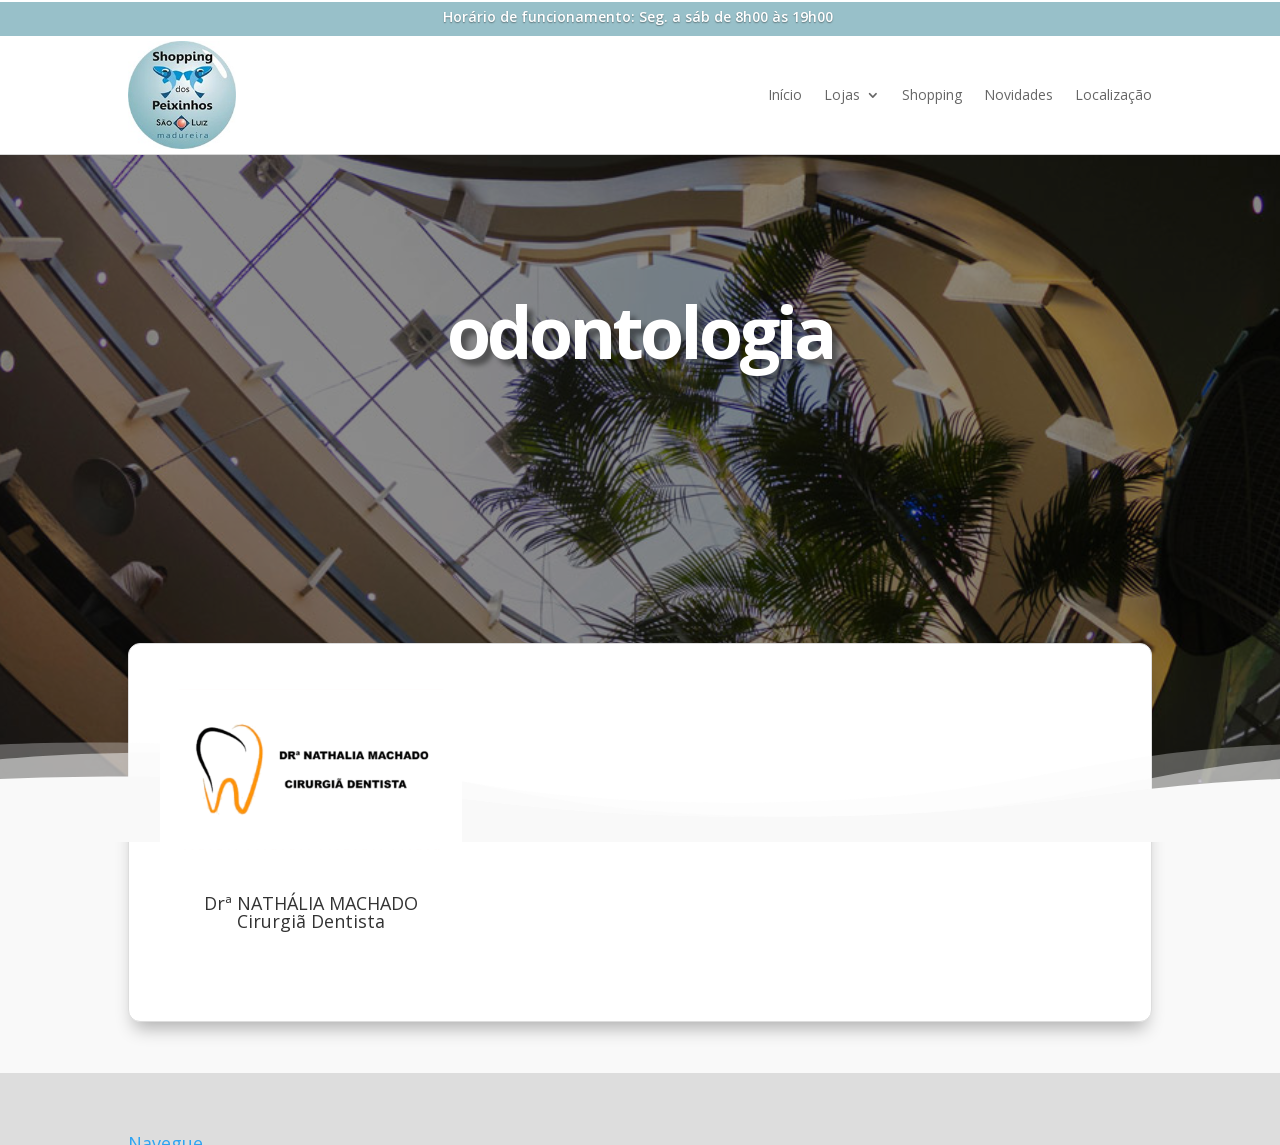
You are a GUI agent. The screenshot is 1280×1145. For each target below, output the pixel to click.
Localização (1113, 94)
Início (785, 94)
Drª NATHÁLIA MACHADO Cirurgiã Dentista (311, 912)
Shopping (932, 94)
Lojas (842, 94)
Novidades (1018, 94)
